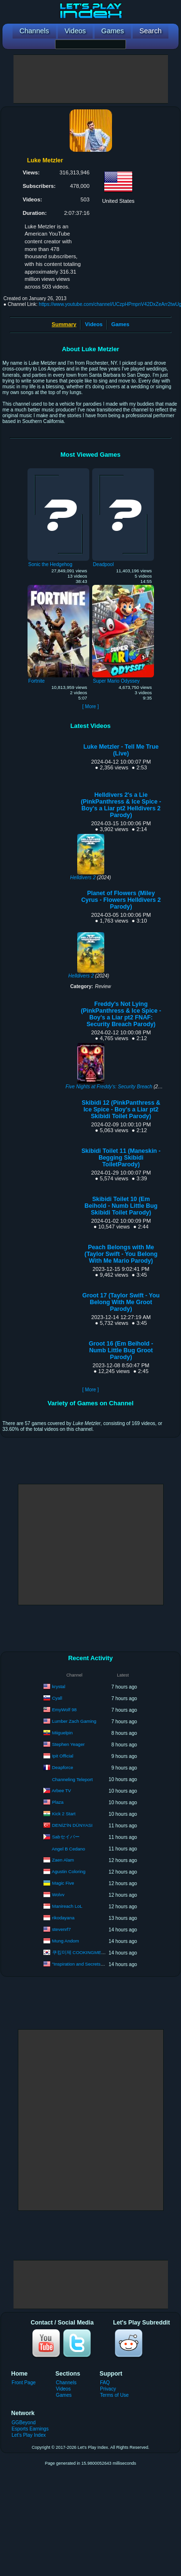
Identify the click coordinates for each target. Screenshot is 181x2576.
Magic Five (63, 1883)
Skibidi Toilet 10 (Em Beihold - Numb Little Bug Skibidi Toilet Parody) (120, 1206)
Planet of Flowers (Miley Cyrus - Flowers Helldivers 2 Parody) (121, 900)
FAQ (105, 2382)
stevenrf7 (61, 1929)
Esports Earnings (30, 2428)
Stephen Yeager (68, 1744)
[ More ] (90, 706)
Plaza (58, 1802)
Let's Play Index (29, 2435)
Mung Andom (65, 1940)
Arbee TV (61, 1790)
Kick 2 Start (64, 1813)
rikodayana (63, 1917)
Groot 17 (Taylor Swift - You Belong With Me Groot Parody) (121, 1302)
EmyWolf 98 (64, 1709)
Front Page (24, 2382)
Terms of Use (114, 2395)
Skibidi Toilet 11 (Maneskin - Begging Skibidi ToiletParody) (121, 1158)
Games (120, 324)
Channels (66, 2382)
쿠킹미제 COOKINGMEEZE (81, 1952)
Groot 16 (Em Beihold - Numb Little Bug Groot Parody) (121, 1350)
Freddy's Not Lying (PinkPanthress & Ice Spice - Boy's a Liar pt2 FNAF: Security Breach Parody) (121, 1014)
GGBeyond (24, 2422)
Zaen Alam (63, 1860)
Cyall (57, 1698)
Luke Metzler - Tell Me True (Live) (121, 750)
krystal (58, 1686)
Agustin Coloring (68, 1871)
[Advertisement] (91, 79)
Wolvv (58, 1894)
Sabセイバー (66, 1836)
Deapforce (62, 1767)
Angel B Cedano (68, 1848)
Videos (93, 324)
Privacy (108, 2388)
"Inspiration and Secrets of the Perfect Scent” (98, 1964)
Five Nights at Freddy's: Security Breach (109, 1086)
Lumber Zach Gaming (74, 1721)
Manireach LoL (67, 1906)
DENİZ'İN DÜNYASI (72, 1825)
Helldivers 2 (83, 877)
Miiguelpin (62, 1732)
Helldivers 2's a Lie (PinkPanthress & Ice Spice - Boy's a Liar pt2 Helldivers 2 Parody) (121, 805)
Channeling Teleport (72, 1779)
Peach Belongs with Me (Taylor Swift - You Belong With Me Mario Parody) (120, 1254)
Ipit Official (62, 1755)
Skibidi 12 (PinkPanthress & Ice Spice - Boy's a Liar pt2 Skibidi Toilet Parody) (121, 1109)
